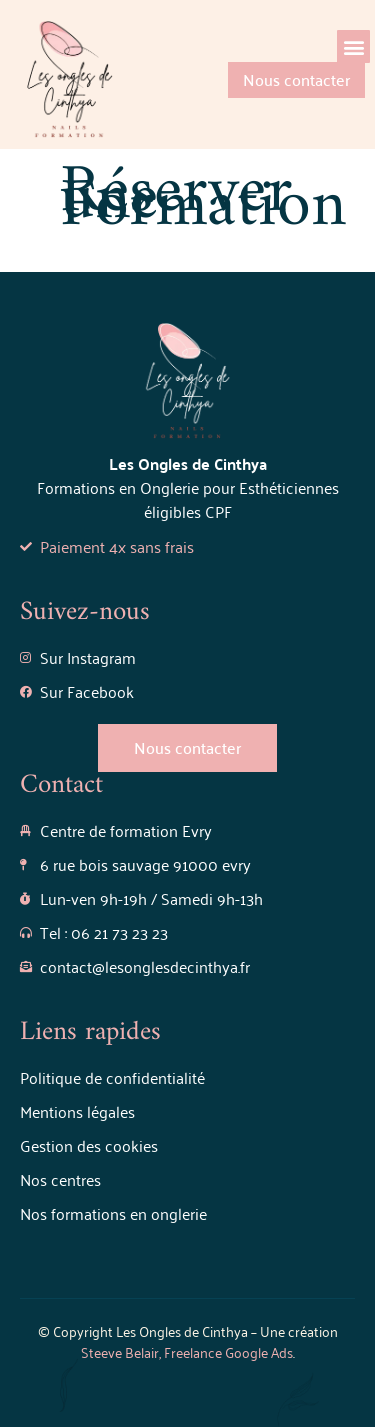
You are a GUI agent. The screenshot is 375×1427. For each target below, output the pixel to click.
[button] (353, 46)
